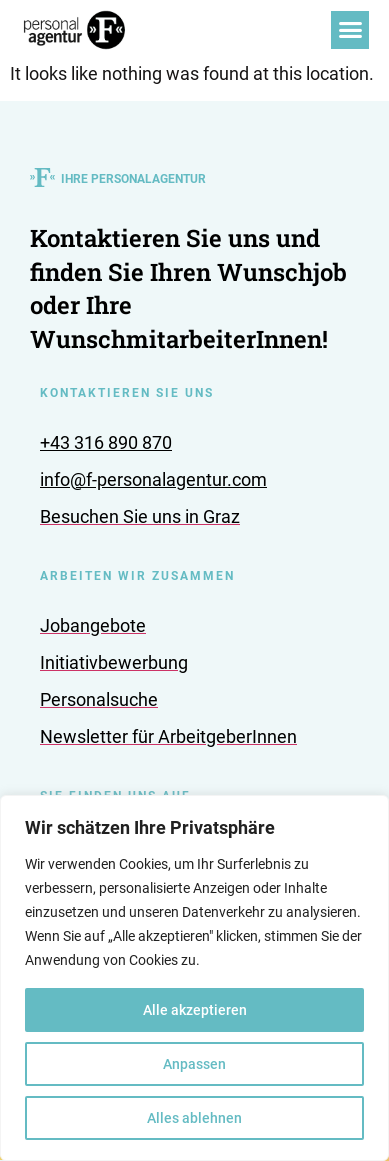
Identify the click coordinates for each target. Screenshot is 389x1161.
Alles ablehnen (194, 1118)
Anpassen (194, 1064)
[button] (350, 30)
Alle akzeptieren (195, 1010)
